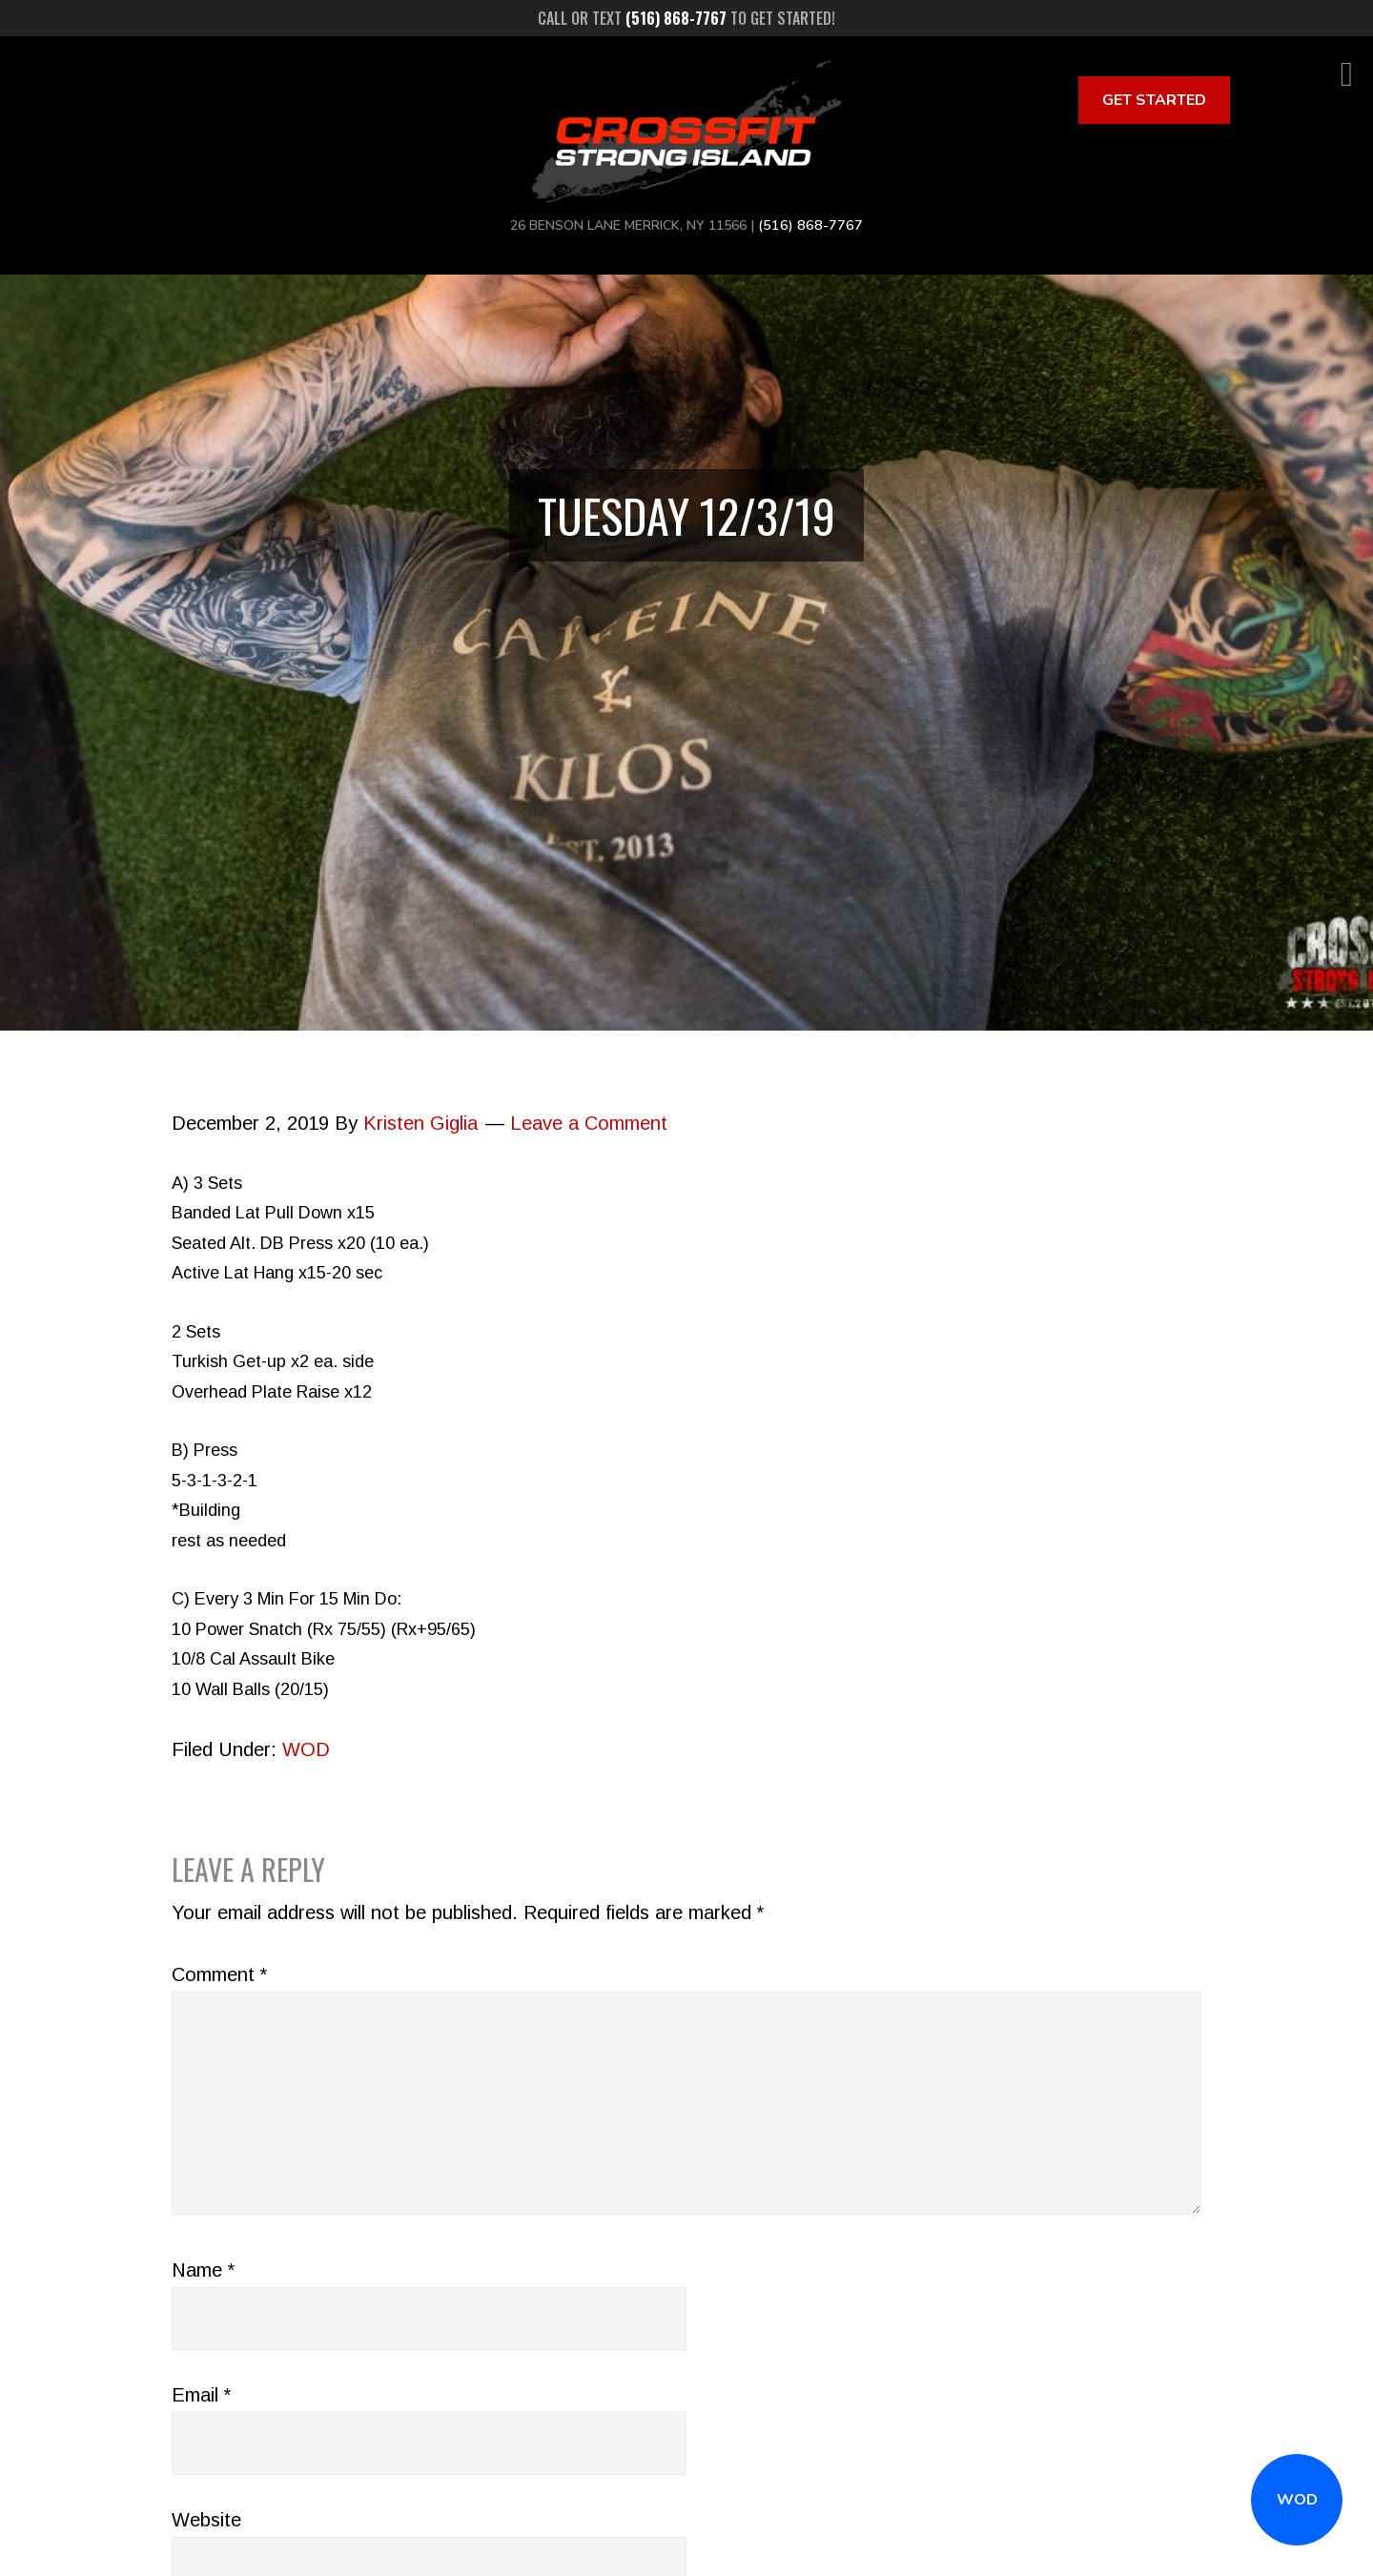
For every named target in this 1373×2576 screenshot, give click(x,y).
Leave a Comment (588, 1123)
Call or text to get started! (686, 18)
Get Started (1154, 100)
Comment (219, 1974)
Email (201, 2394)
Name (203, 2269)
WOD (1297, 2499)
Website (206, 2519)
